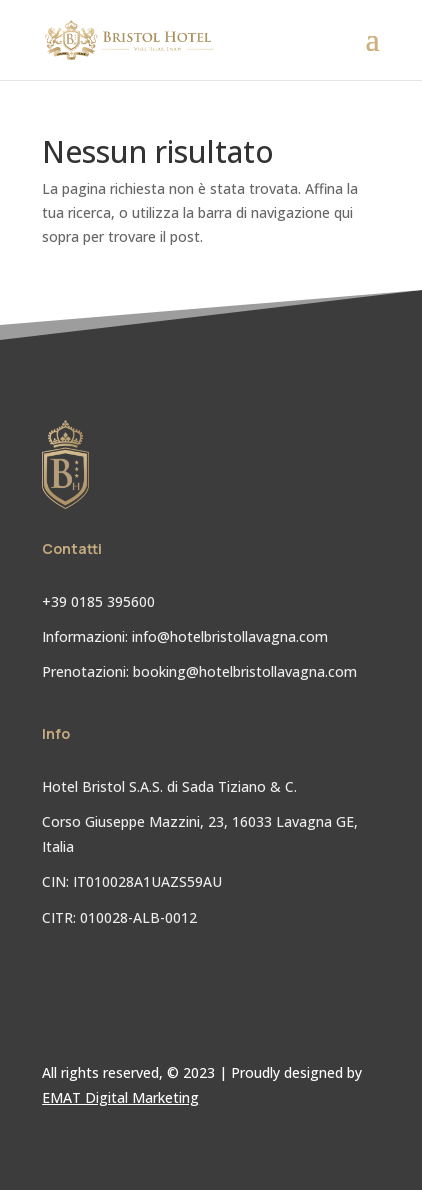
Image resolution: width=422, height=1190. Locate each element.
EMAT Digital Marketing (120, 1097)
